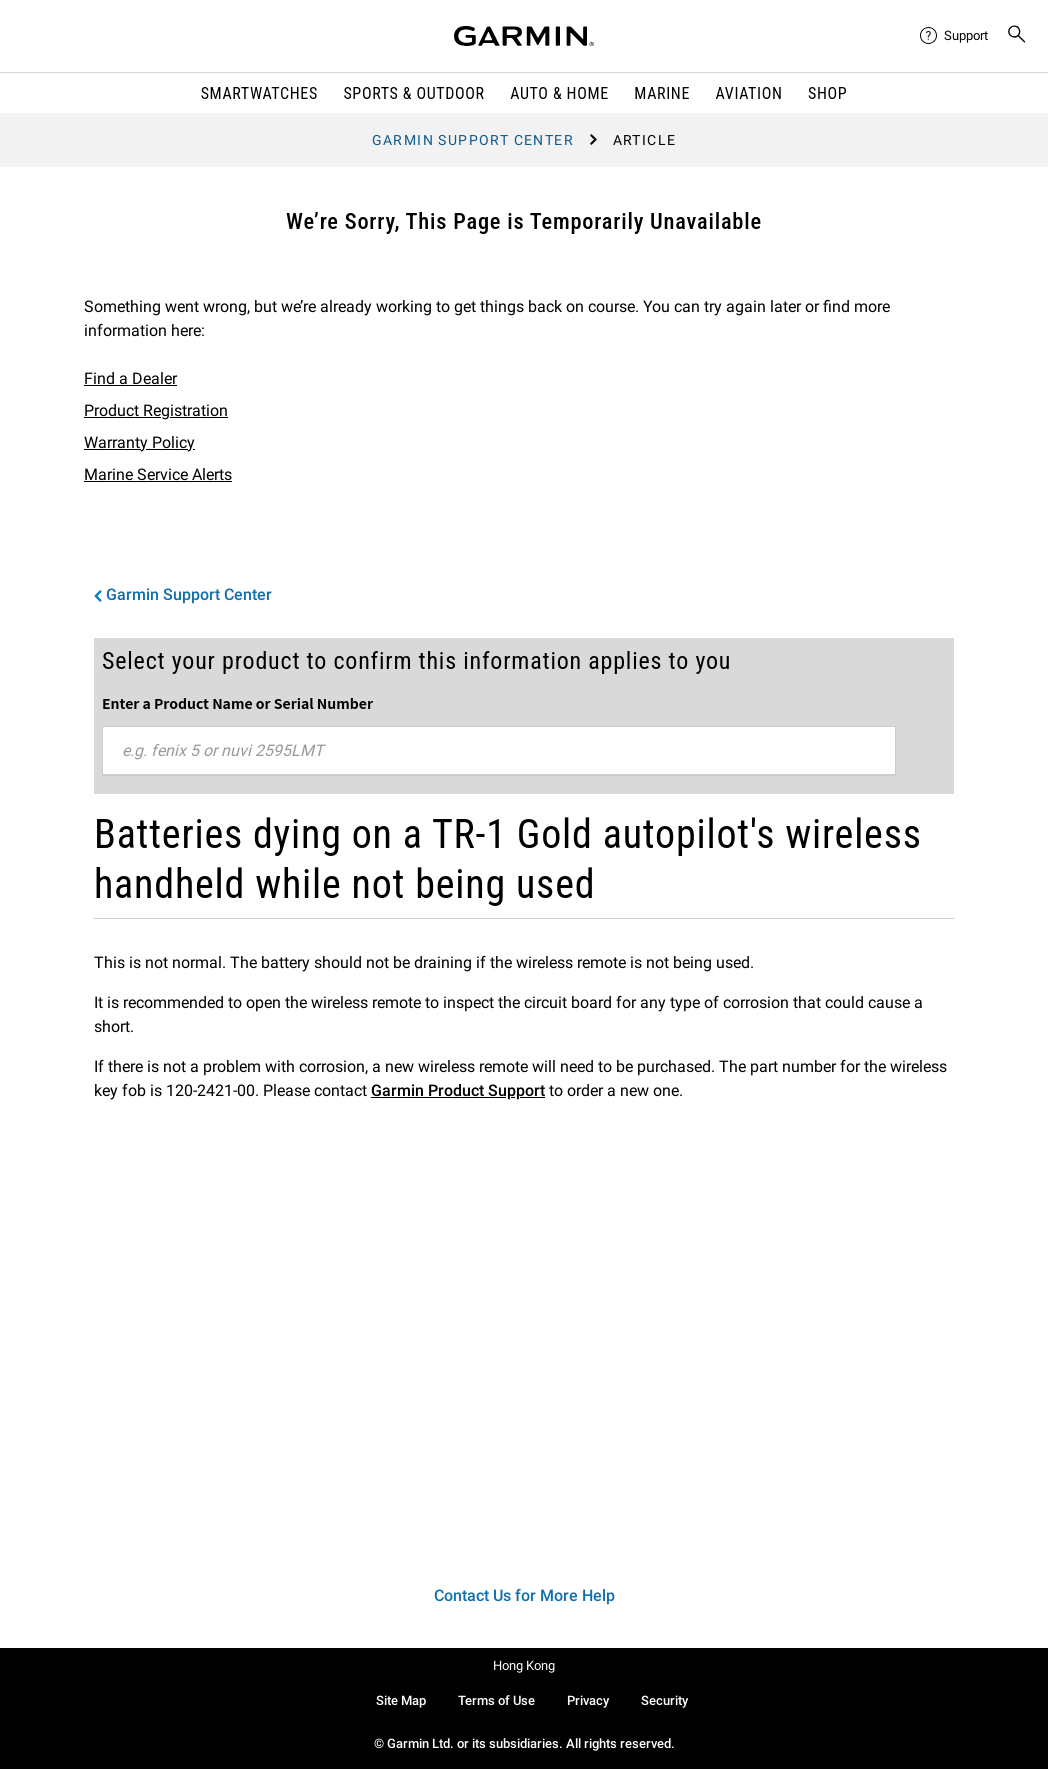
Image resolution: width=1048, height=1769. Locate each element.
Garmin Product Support (458, 1090)
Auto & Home (559, 93)
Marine (662, 93)
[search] (1017, 36)
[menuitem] (955, 36)
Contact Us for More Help (524, 1595)
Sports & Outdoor (413, 93)
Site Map (401, 1700)
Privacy (588, 1700)
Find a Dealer (130, 378)
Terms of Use (496, 1700)
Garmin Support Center (473, 140)
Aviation (749, 93)
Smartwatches (259, 93)
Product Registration (156, 410)
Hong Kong (524, 1665)
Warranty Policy (139, 442)
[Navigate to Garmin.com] (524, 36)
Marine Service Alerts (158, 474)
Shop (827, 93)
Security (664, 1700)
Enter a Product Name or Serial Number (237, 703)
